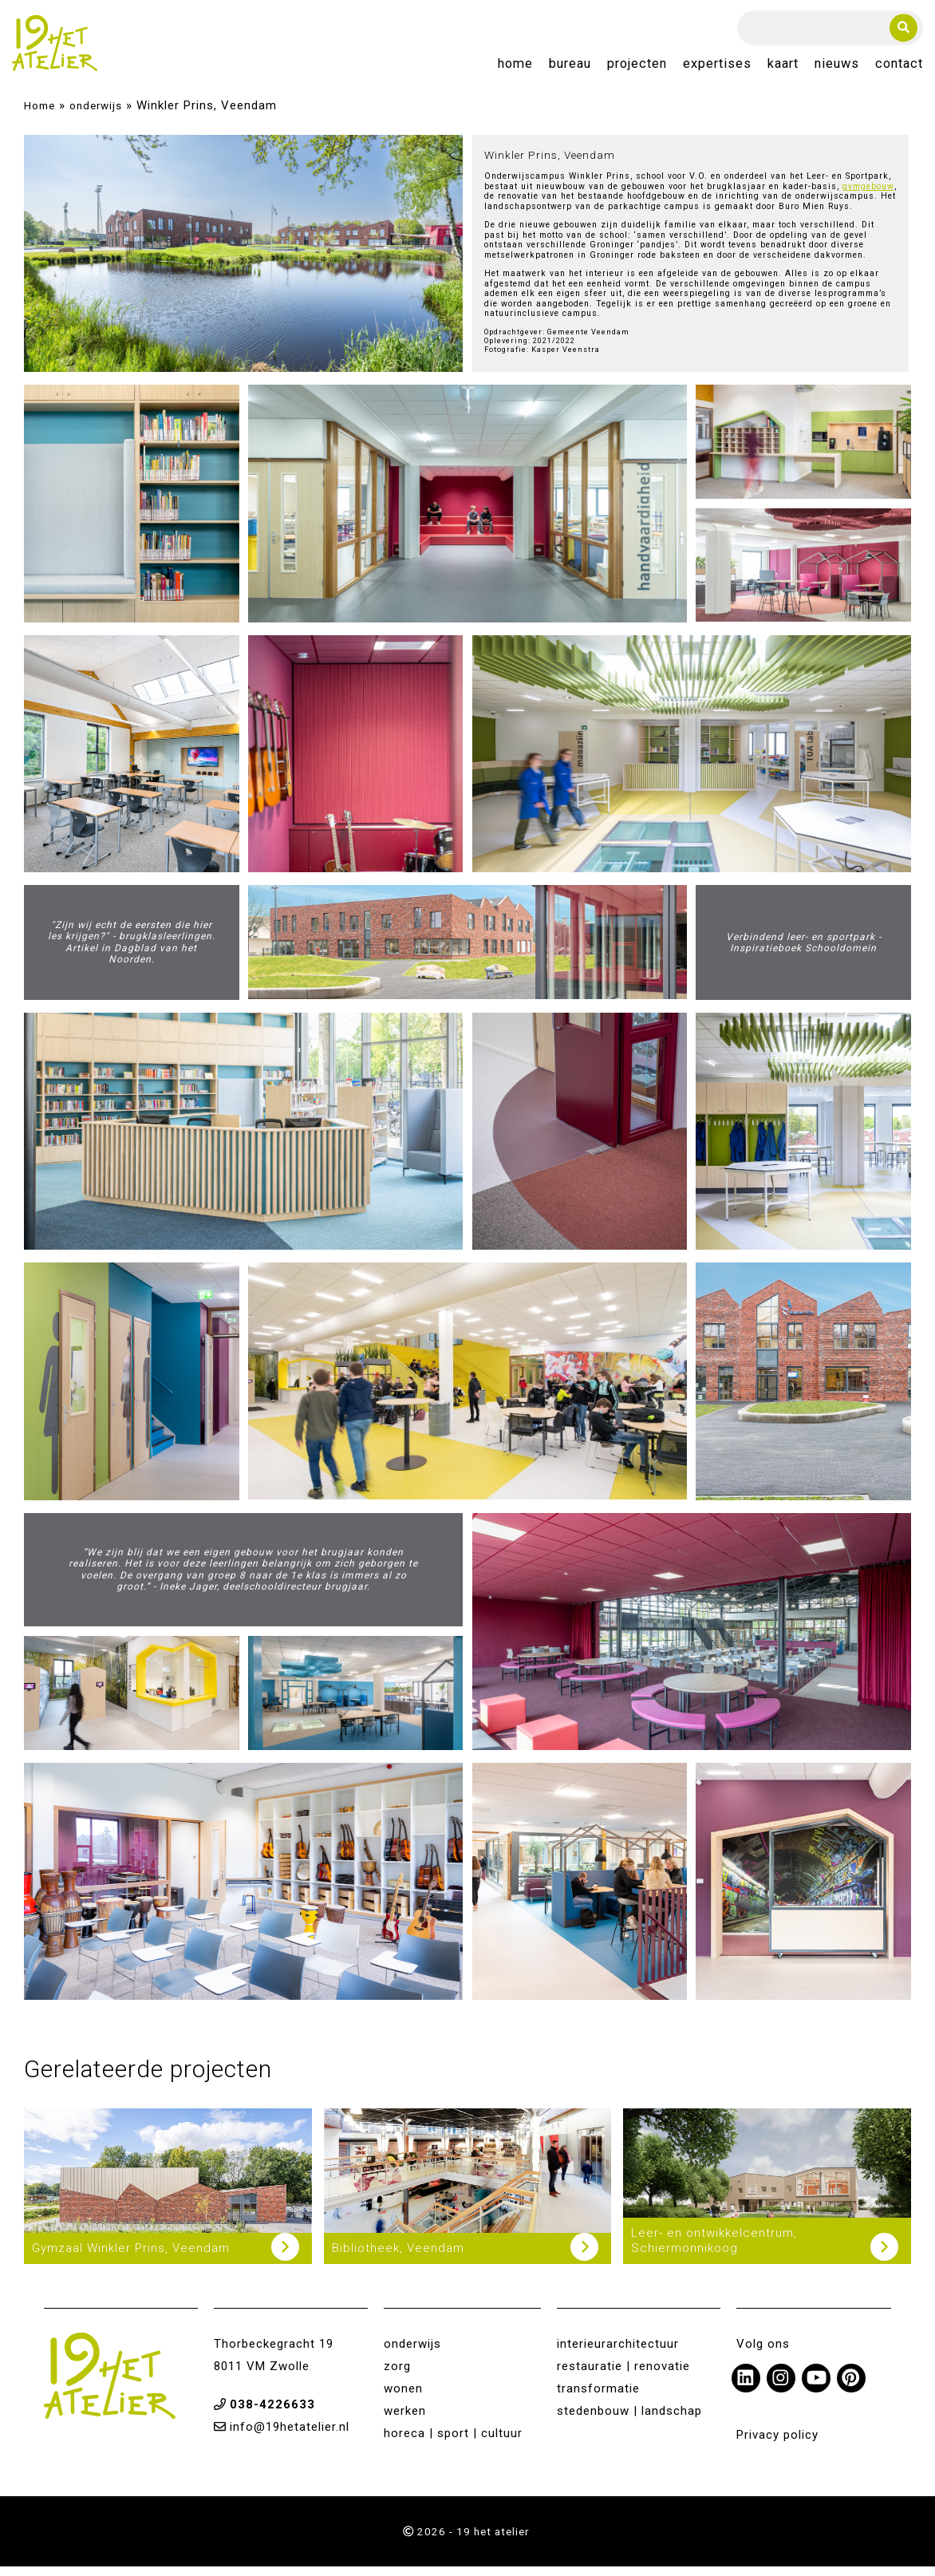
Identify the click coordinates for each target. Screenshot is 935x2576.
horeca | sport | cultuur (453, 2442)
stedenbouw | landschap (629, 2419)
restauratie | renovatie (623, 2375)
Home (515, 69)
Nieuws (837, 69)
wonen (403, 2397)
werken (405, 2419)
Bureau (570, 69)
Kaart (783, 69)
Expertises (717, 69)
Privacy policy (777, 2443)
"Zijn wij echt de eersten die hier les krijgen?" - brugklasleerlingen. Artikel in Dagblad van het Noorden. (131, 951)
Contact (899, 69)
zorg (397, 2375)
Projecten (637, 69)
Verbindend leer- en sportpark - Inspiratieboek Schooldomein (804, 951)
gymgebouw (868, 196)
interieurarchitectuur (618, 2352)
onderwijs (95, 115)
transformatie (598, 2397)
